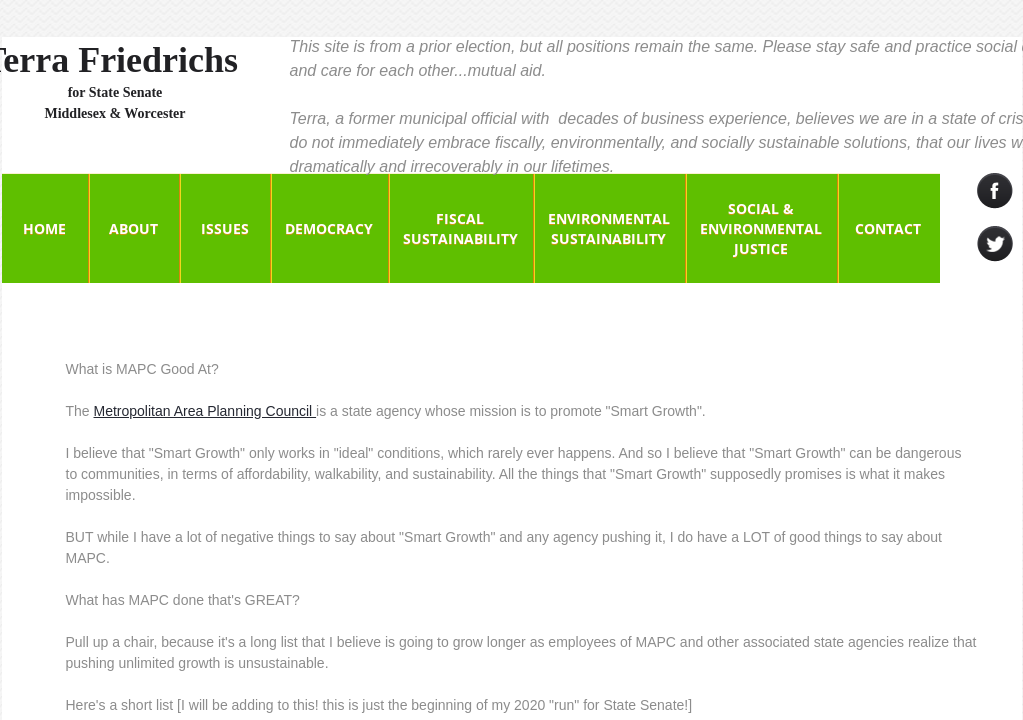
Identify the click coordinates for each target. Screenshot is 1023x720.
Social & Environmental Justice (761, 228)
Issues (225, 228)
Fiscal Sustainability (460, 228)
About (133, 228)
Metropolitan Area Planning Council (205, 411)
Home (44, 228)
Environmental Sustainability (609, 228)
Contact (888, 228)
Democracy (329, 228)
